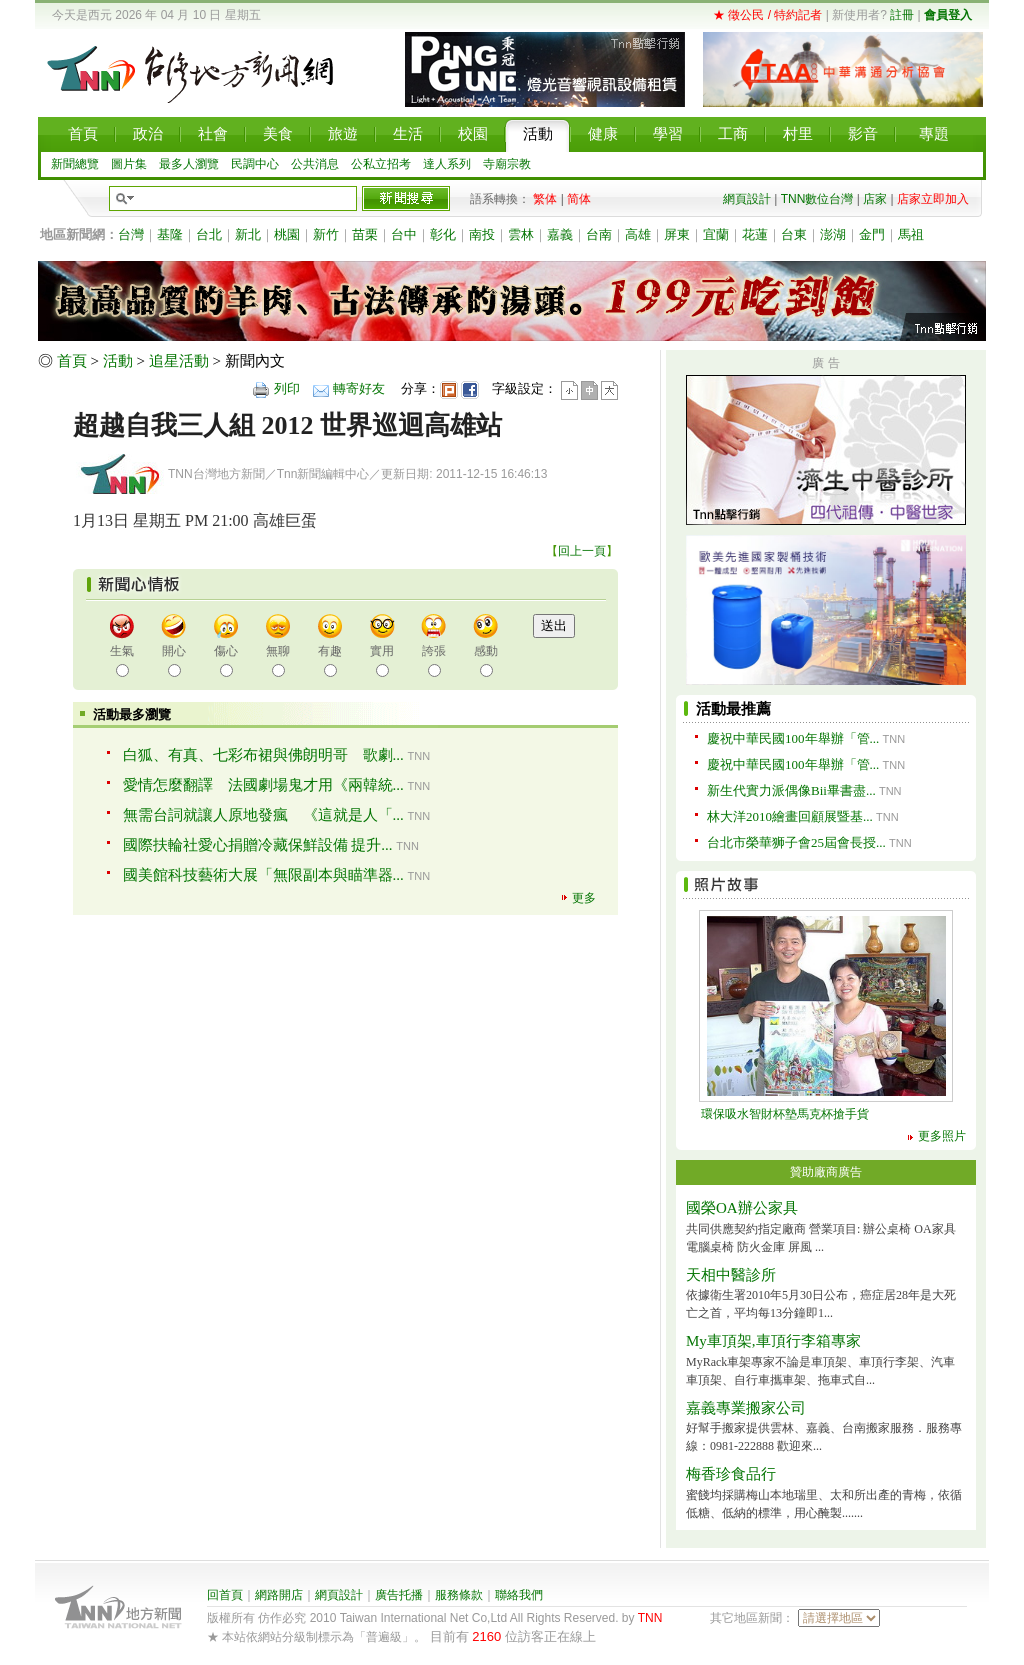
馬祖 (911, 234)
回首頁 (225, 1595)
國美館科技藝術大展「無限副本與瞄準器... (263, 875)
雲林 (521, 234)
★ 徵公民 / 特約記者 (767, 15)
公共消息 (315, 164)
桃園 (287, 234)
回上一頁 (582, 551)
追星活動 (179, 361)
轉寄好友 (359, 388)
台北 (209, 234)
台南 (599, 234)
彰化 (443, 234)
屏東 (677, 234)
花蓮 (755, 234)
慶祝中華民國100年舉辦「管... (793, 738)
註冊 (902, 15)
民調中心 (255, 164)
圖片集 (129, 164)
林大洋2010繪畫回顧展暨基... (790, 816)
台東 (794, 234)
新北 (248, 234)
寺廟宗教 (507, 164)
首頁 (72, 361)
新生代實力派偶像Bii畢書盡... (791, 790)
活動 (118, 361)
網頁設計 (747, 199)
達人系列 (447, 164)
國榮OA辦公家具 (742, 1208)
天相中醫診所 (731, 1275)
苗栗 (365, 234)
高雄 (638, 234)
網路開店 (279, 1595)
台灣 (131, 234)
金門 (872, 234)
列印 (287, 388)
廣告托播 (399, 1595)
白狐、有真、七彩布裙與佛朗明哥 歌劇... (263, 755)
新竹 (326, 234)
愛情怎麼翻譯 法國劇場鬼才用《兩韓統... (263, 785)
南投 (482, 234)
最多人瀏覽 (189, 164)
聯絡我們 (519, 1595)
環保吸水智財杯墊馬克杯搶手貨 (785, 1114)
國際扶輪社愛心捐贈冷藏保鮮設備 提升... (258, 845)
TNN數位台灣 (817, 199)
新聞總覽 (75, 164)
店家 (875, 199)
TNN (650, 1618)
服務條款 (459, 1595)
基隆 (170, 234)
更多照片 (942, 1136)
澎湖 (833, 234)
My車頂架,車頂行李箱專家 (773, 1341)
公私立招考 (381, 164)
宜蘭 (716, 234)
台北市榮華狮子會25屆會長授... (796, 842)
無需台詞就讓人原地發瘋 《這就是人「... (263, 815)
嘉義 (560, 234)
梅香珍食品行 (731, 1474)
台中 (404, 234)
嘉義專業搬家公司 (746, 1408)
